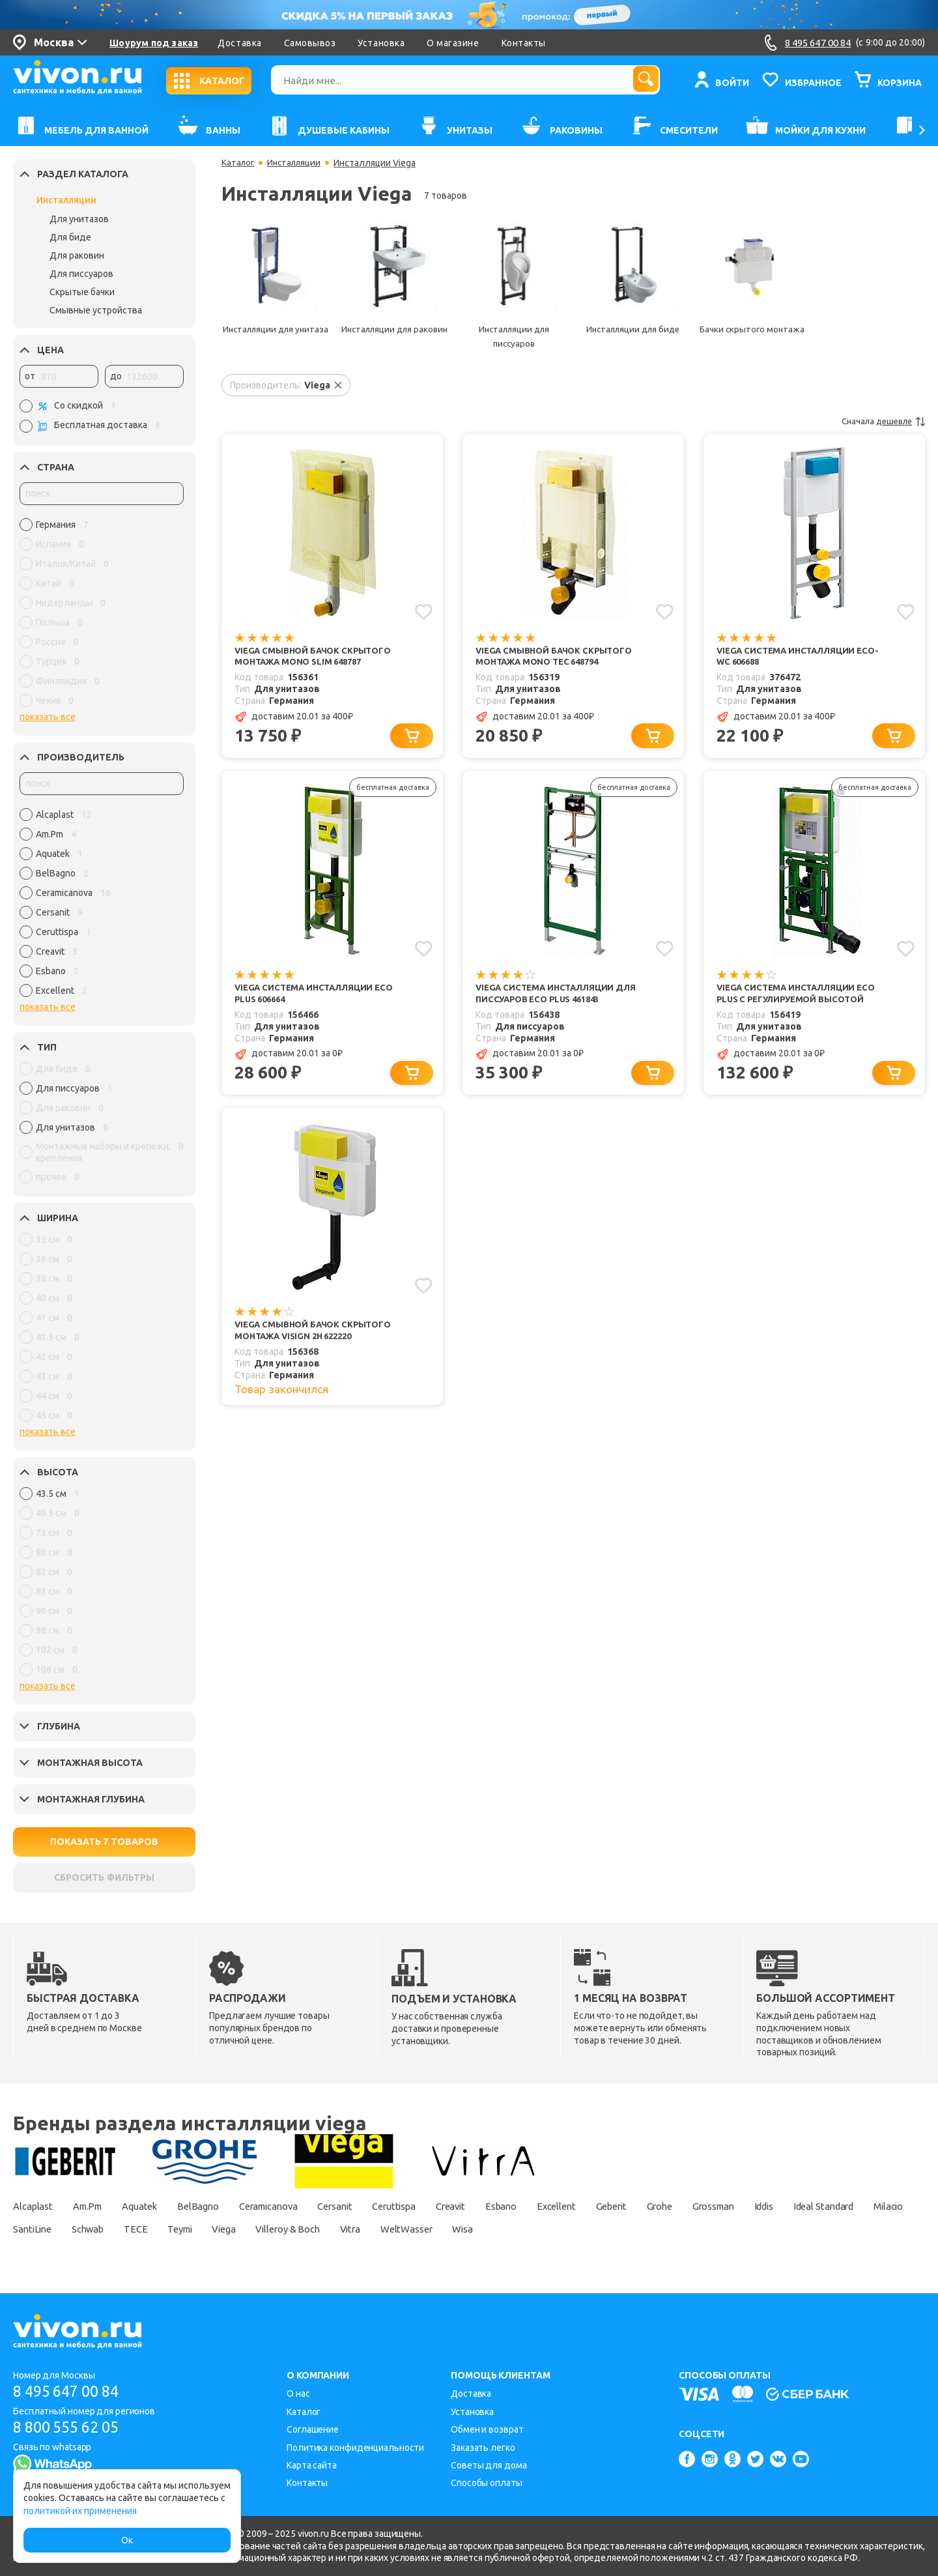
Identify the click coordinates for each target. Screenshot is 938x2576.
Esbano (564, 2206)
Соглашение (313, 2429)
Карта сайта (312, 2465)
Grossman (803, 2206)
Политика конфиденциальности (355, 2447)
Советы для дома (489, 2465)
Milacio (122, 2229)
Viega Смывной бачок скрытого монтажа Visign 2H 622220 (317, 1337)
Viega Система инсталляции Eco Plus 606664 (318, 997)
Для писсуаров (81, 273)
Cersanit (377, 2206)
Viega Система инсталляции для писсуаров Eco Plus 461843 (561, 997)
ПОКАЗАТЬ (104, 1841)
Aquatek (156, 2206)
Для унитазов (79, 219)
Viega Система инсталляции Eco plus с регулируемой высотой (801, 997)
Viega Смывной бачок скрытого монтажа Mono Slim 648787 (317, 657)
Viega (402, 2229)
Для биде (70, 237)
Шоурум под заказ (153, 43)
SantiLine (184, 2229)
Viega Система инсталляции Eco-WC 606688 (802, 657)
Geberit (687, 2206)
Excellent (626, 2206)
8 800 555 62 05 (70, 2428)
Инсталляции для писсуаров (514, 336)
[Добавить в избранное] (423, 611)
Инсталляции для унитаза (275, 336)
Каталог (238, 163)
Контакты (524, 43)
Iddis (862, 2206)
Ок (127, 2540)
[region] (102, 616)
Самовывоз (310, 43)
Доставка (239, 43)
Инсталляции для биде (633, 329)
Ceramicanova (300, 2206)
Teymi (351, 2229)
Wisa (671, 2229)
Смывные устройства (96, 310)
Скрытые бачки (82, 292)
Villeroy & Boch (474, 2229)
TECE (300, 2229)
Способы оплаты (486, 2483)
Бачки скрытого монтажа (752, 329)
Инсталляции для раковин (394, 336)
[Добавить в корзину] (413, 738)
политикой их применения (80, 2511)
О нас (298, 2393)
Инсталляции (66, 200)
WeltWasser (608, 2229)
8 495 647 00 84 (70, 2391)
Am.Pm (96, 2206)
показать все (48, 717)
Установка (381, 43)
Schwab (246, 2229)
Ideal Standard (47, 2229)
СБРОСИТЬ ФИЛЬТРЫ (104, 1877)
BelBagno (221, 2206)
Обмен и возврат (487, 2429)
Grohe (741, 2206)
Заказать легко (483, 2447)
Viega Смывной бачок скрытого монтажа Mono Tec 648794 (559, 657)
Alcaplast (35, 2206)
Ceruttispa (443, 2206)
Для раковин (77, 255)
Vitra (545, 2229)
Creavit (507, 2206)
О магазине (453, 43)
